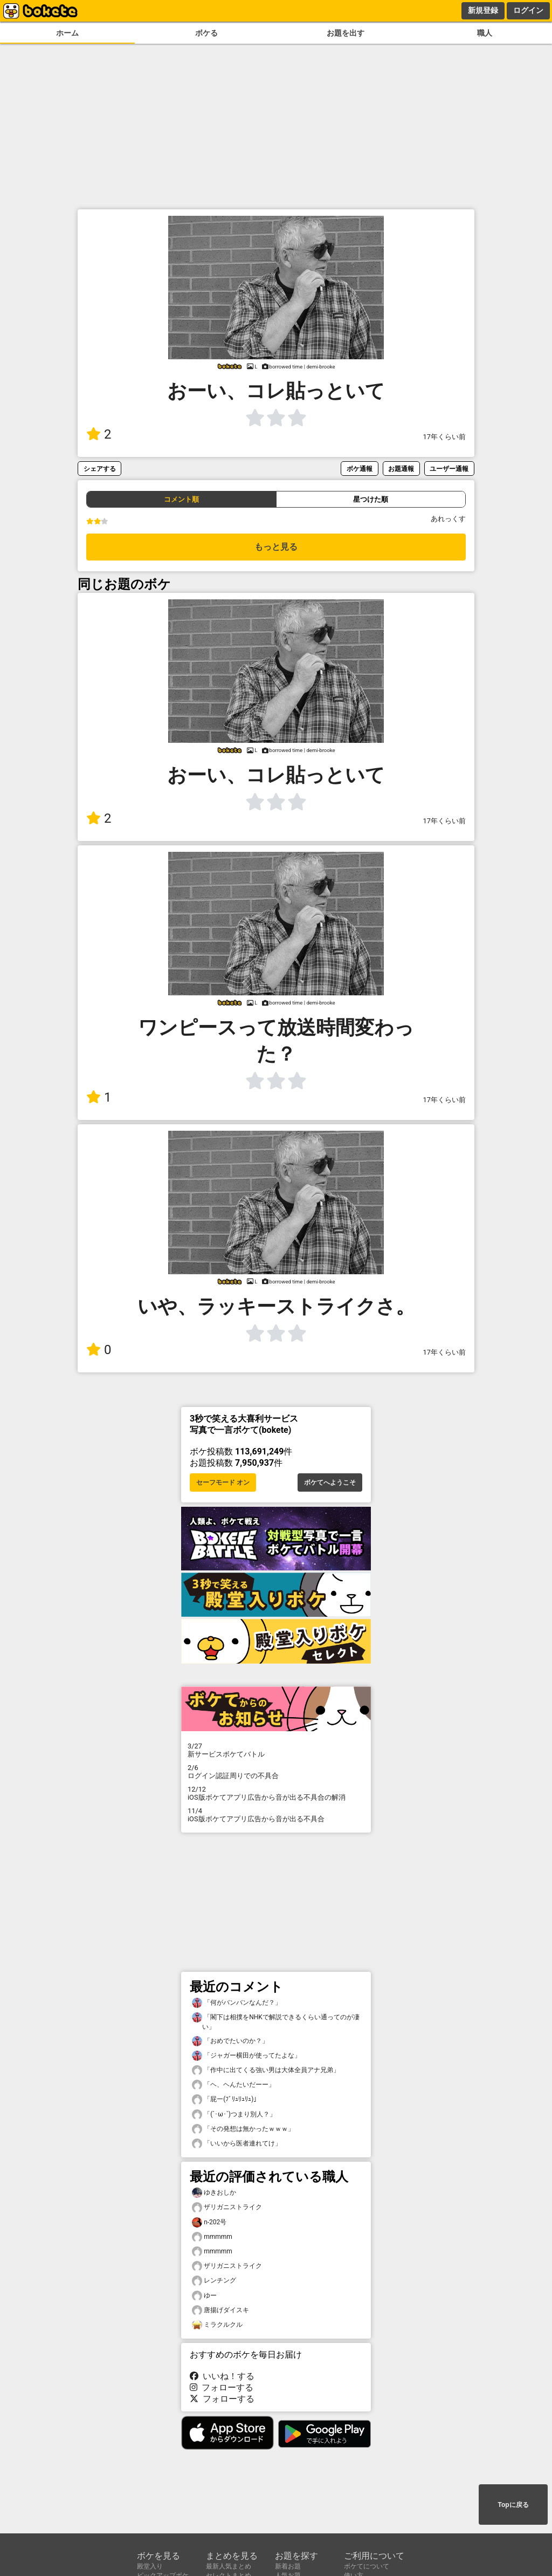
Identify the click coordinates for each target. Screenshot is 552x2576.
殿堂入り (150, 2566)
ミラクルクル (217, 2325)
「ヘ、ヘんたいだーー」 (233, 2085)
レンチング (214, 2281)
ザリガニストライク (227, 2207)
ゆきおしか (214, 2193)
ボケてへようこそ (330, 1482)
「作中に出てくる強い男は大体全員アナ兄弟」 (266, 2070)
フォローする (221, 2387)
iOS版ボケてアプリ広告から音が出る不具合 (276, 1815)
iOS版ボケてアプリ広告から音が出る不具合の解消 (276, 1793)
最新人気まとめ (228, 2566)
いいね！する (222, 2376)
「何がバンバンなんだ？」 (236, 2003)
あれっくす (448, 519)
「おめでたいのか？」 (230, 2041)
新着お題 (288, 2566)
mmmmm (212, 2237)
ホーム (67, 33)
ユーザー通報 (449, 468)
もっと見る (276, 546)
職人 (484, 33)
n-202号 (209, 2222)
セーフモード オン (223, 1482)
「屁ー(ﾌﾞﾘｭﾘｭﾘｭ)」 (226, 2099)
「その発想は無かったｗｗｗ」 (243, 2129)
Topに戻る (513, 2505)
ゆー (204, 2296)
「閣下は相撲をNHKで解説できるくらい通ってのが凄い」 (276, 2021)
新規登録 (483, 10)
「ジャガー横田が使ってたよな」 (246, 2056)
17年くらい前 (444, 437)
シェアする (100, 468)
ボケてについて (366, 2566)
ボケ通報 (359, 468)
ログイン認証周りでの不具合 (276, 1772)
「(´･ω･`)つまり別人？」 (234, 2114)
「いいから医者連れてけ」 (236, 2143)
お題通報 (401, 468)
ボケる (206, 33)
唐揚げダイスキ (220, 2310)
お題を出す (345, 33)
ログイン (528, 10)
